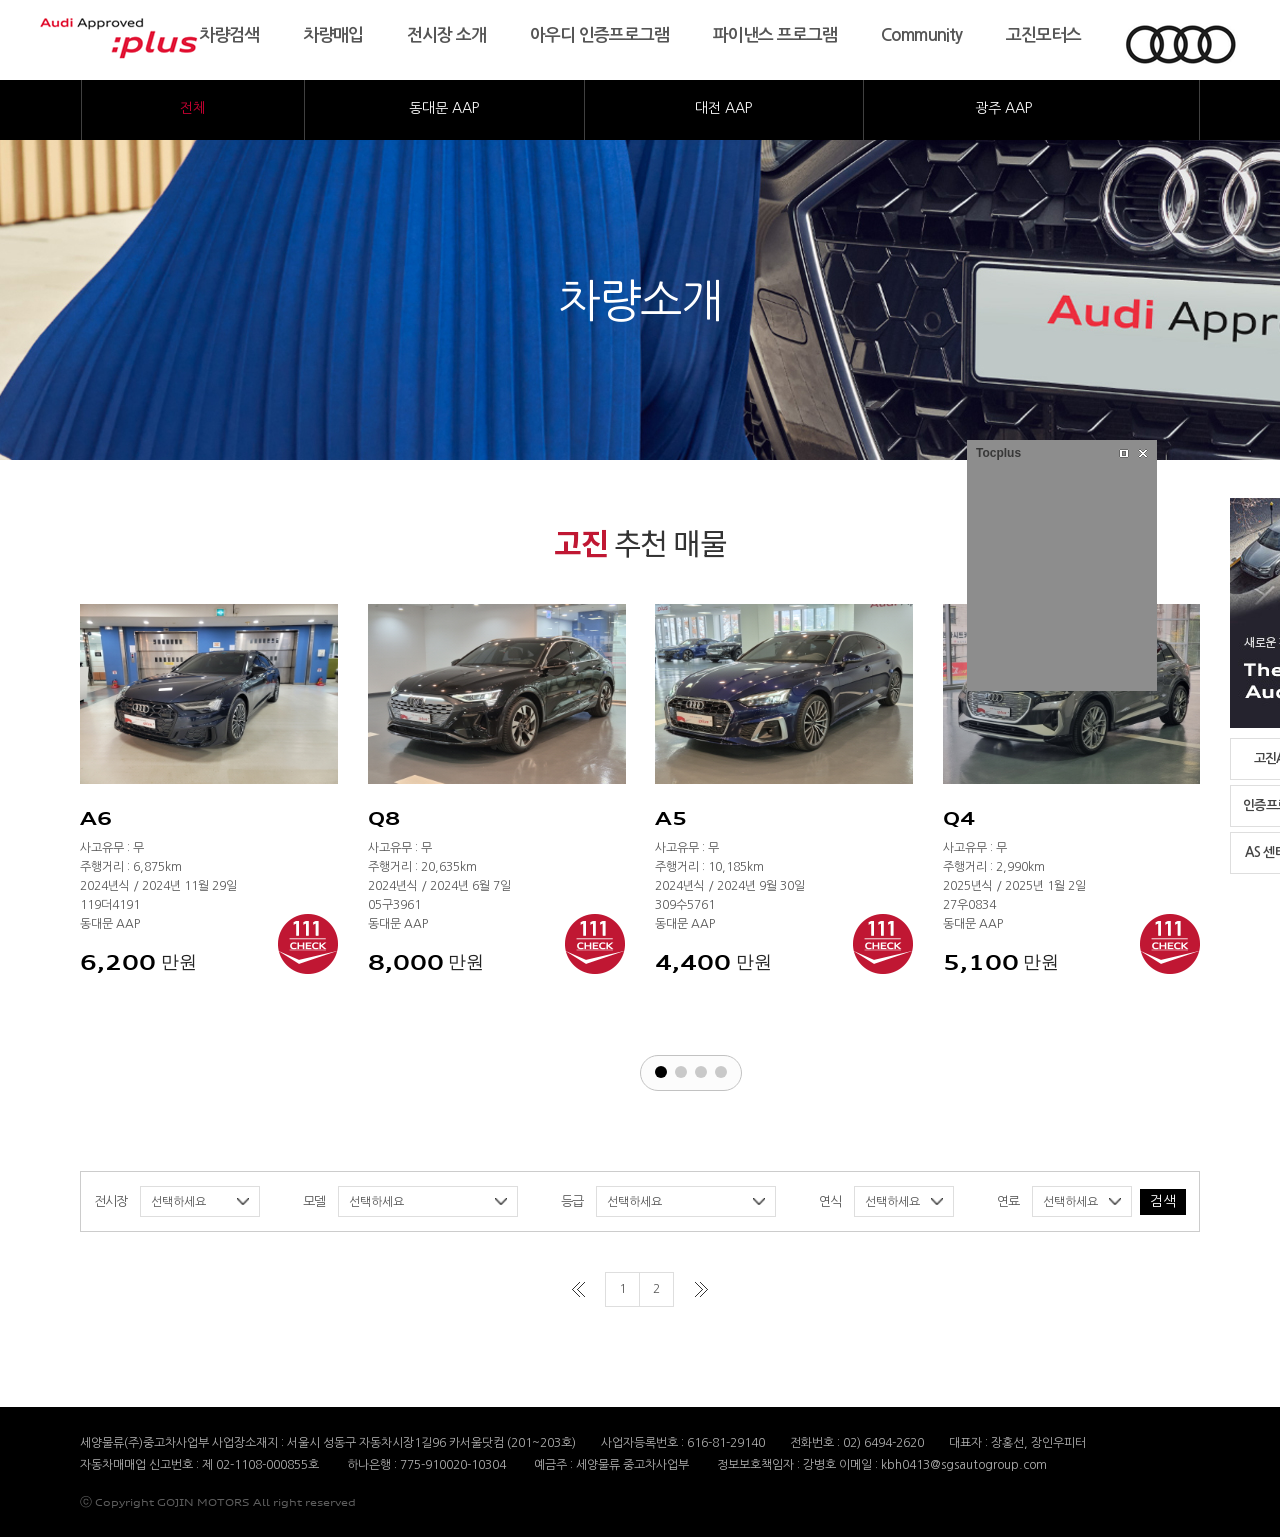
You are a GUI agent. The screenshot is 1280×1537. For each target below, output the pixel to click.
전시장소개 (446, 35)
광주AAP (1003, 108)
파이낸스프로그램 (775, 35)
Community (921, 35)
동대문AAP (444, 108)
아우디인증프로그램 (599, 35)
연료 (1008, 1201)
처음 (578, 1289)
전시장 (110, 1201)
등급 (572, 1201)
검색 (1163, 1201)
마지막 (701, 1289)
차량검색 (229, 35)
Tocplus (998, 453)
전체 (193, 108)
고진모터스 (1043, 35)
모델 (314, 1201)
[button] (661, 1072)
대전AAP (723, 108)
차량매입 (333, 35)
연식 (830, 1201)
